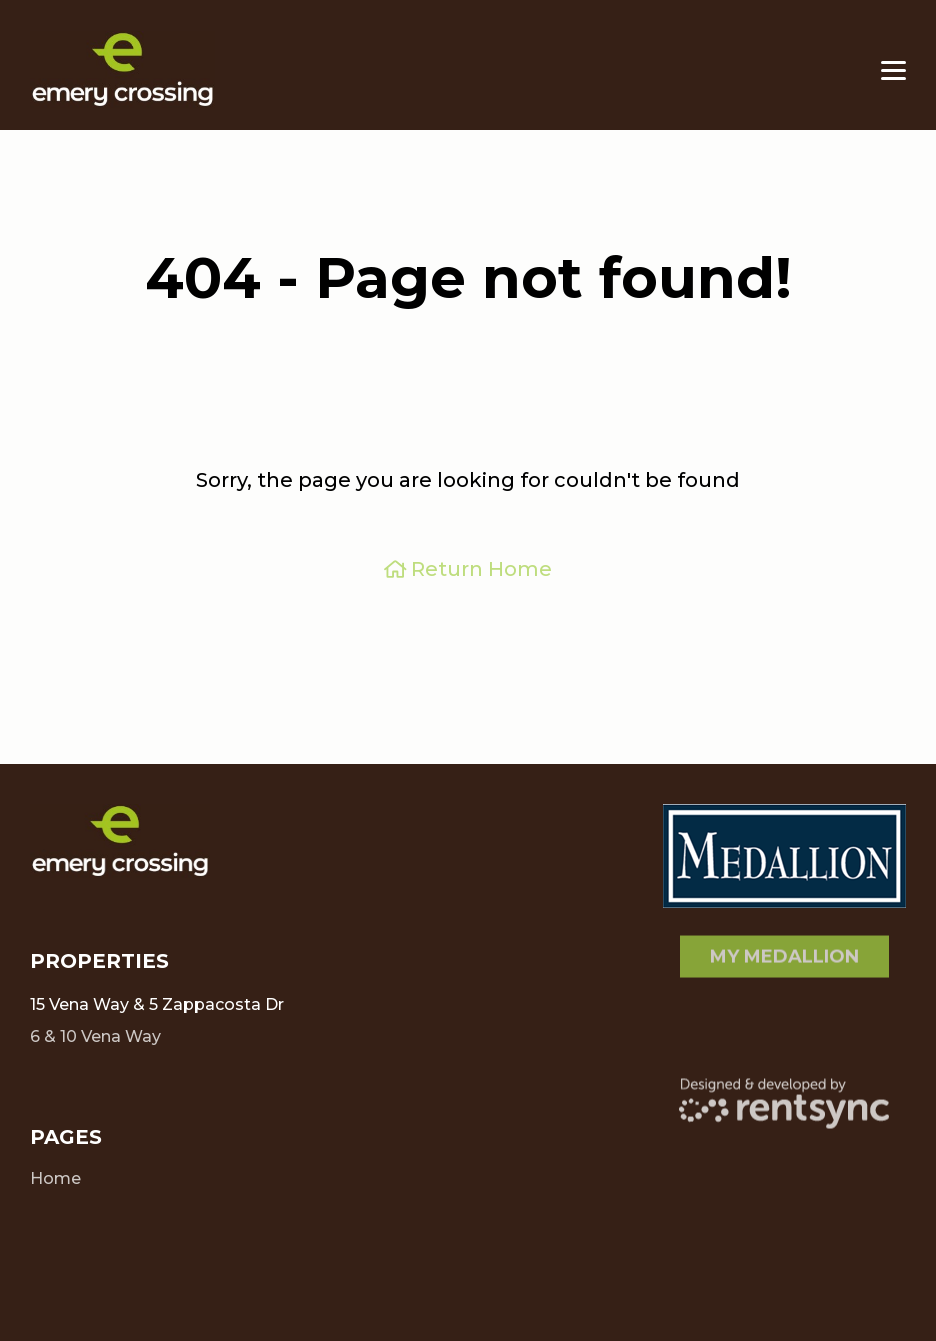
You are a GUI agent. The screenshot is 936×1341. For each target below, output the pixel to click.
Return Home (468, 569)
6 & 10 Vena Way (95, 1029)
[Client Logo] (120, 841)
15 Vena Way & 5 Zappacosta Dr (157, 1004)
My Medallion (784, 950)
